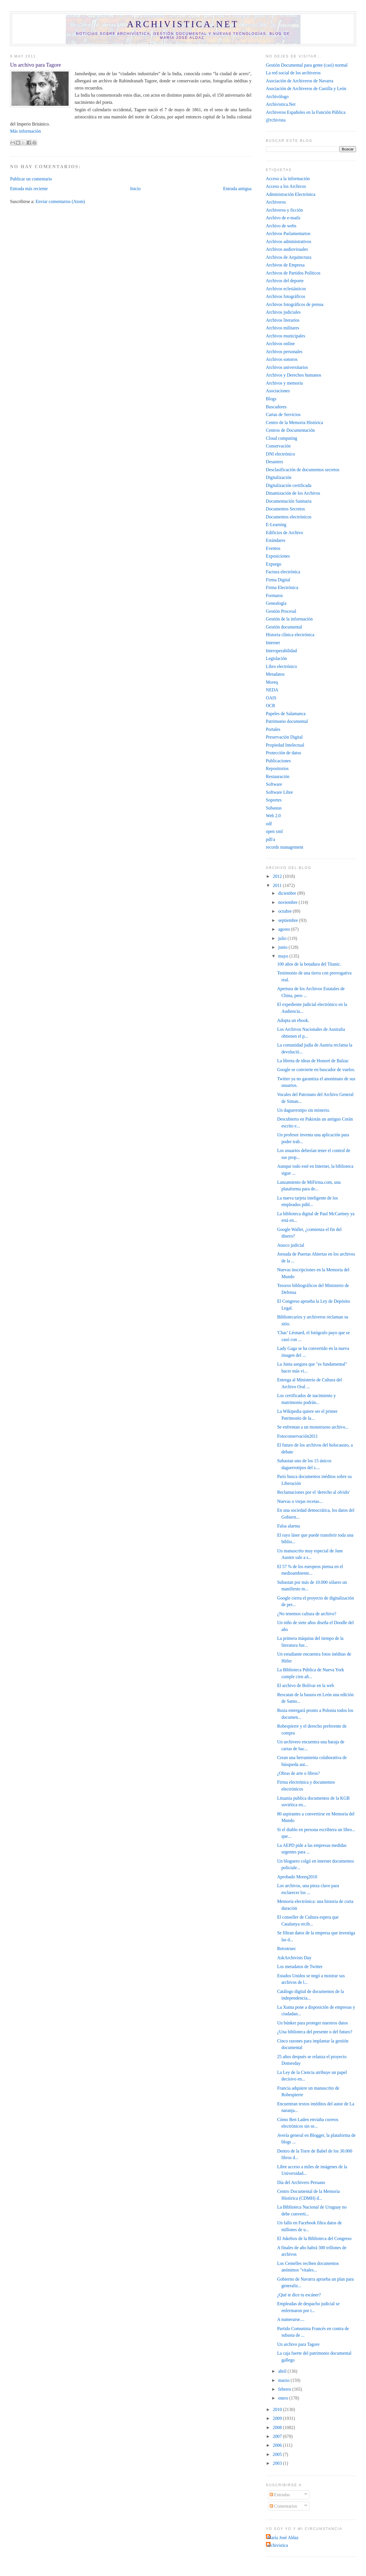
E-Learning (276, 524)
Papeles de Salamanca (286, 713)
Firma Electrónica (282, 587)
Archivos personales (284, 351)
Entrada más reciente (29, 188)
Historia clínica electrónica (290, 634)
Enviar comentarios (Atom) (60, 201)
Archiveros (276, 202)
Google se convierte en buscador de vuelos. (316, 1069)
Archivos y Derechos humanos (293, 375)
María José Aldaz (283, 2537)
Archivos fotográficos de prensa (294, 304)
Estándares (275, 540)
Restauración (277, 776)
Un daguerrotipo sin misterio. (303, 1110)
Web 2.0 (273, 815)
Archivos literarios (282, 320)
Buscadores (276, 406)
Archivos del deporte (285, 280)
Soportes (274, 799)
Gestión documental (284, 626)
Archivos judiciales (283, 312)
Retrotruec (286, 1948)
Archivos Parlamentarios (288, 233)
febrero (285, 2389)
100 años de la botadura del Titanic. (309, 964)
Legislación (276, 658)
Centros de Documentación (290, 430)
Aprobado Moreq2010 (297, 1876)
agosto (284, 929)
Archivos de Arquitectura (288, 257)
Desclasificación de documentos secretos (302, 469)
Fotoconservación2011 (297, 1436)
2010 (278, 2409)
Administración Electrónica (290, 194)
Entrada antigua (237, 188)
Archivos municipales (285, 335)
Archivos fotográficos (285, 296)
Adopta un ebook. (293, 1020)
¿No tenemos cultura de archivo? (306, 1613)
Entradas (280, 2494)
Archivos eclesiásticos (286, 288)
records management (284, 847)
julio (283, 938)
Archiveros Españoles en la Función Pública (305, 112)
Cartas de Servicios (283, 414)
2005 (278, 2454)
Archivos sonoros (281, 359)
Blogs (271, 398)
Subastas (274, 807)
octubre (285, 911)
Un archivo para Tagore (35, 65)
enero (283, 2398)
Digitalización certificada (288, 485)
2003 (278, 2463)
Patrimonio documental (287, 721)
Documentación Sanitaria (288, 501)
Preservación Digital (284, 737)
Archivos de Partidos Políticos (293, 272)
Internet (273, 642)
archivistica (277, 2545)
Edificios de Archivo (284, 532)
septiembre (288, 920)
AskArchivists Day (294, 1957)
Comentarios (283, 2506)
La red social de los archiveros (293, 72)
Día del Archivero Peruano (301, 2182)
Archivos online (280, 343)
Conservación (278, 445)
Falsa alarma (288, 1525)
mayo (283, 956)
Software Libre (279, 792)
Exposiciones (278, 556)
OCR (270, 705)
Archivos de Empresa (285, 264)
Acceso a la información (288, 178)
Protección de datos (283, 752)
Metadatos (275, 674)
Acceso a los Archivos (286, 186)
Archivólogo (277, 96)
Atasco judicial (290, 1245)
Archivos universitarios (287, 367)
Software (274, 784)
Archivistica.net (183, 24)
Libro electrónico (281, 666)
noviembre (288, 902)
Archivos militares (282, 327)
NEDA (272, 689)
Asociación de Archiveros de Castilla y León (306, 88)
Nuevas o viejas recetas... (300, 1501)
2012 (278, 876)
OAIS (271, 697)
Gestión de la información (289, 618)
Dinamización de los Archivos (293, 493)
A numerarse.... (291, 2319)
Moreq (272, 682)
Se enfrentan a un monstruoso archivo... (313, 1427)
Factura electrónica (283, 571)
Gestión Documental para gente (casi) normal (307, 65)
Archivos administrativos (288, 241)
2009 (278, 2418)
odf (269, 823)
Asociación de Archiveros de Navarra (299, 80)
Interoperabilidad (281, 650)
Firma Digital (278, 579)
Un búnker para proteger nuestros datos (312, 2022)
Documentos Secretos (285, 508)
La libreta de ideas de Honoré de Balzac (313, 1060)
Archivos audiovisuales (287, 249)
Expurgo (273, 564)
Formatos (274, 595)
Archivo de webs (281, 225)
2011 (278, 885)
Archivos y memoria (284, 383)
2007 (278, 2436)
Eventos (273, 548)
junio (283, 947)
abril (283, 2371)
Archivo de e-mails (283, 217)
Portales (273, 729)
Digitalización (278, 477)
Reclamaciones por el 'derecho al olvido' (313, 1492)
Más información (25, 131)
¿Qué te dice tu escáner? (299, 2294)
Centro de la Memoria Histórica (294, 422)
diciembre (287, 893)
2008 (278, 2427)
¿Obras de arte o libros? (298, 1773)
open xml (274, 831)
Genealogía (276, 603)
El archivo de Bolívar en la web (305, 1685)
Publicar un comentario (31, 178)
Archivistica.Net (280, 104)
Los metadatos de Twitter (300, 1966)
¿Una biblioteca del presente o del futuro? (314, 2031)
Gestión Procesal (281, 611)
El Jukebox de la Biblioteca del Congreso (314, 2238)
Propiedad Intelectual (285, 745)
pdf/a (270, 839)
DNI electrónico (280, 453)
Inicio (135, 188)
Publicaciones (278, 760)
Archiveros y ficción (284, 210)
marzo (284, 2380)
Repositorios (277, 768)
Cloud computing (281, 438)
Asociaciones (278, 390)
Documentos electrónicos (288, 516)
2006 (278, 2445)
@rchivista (276, 120)
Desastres (274, 461)
